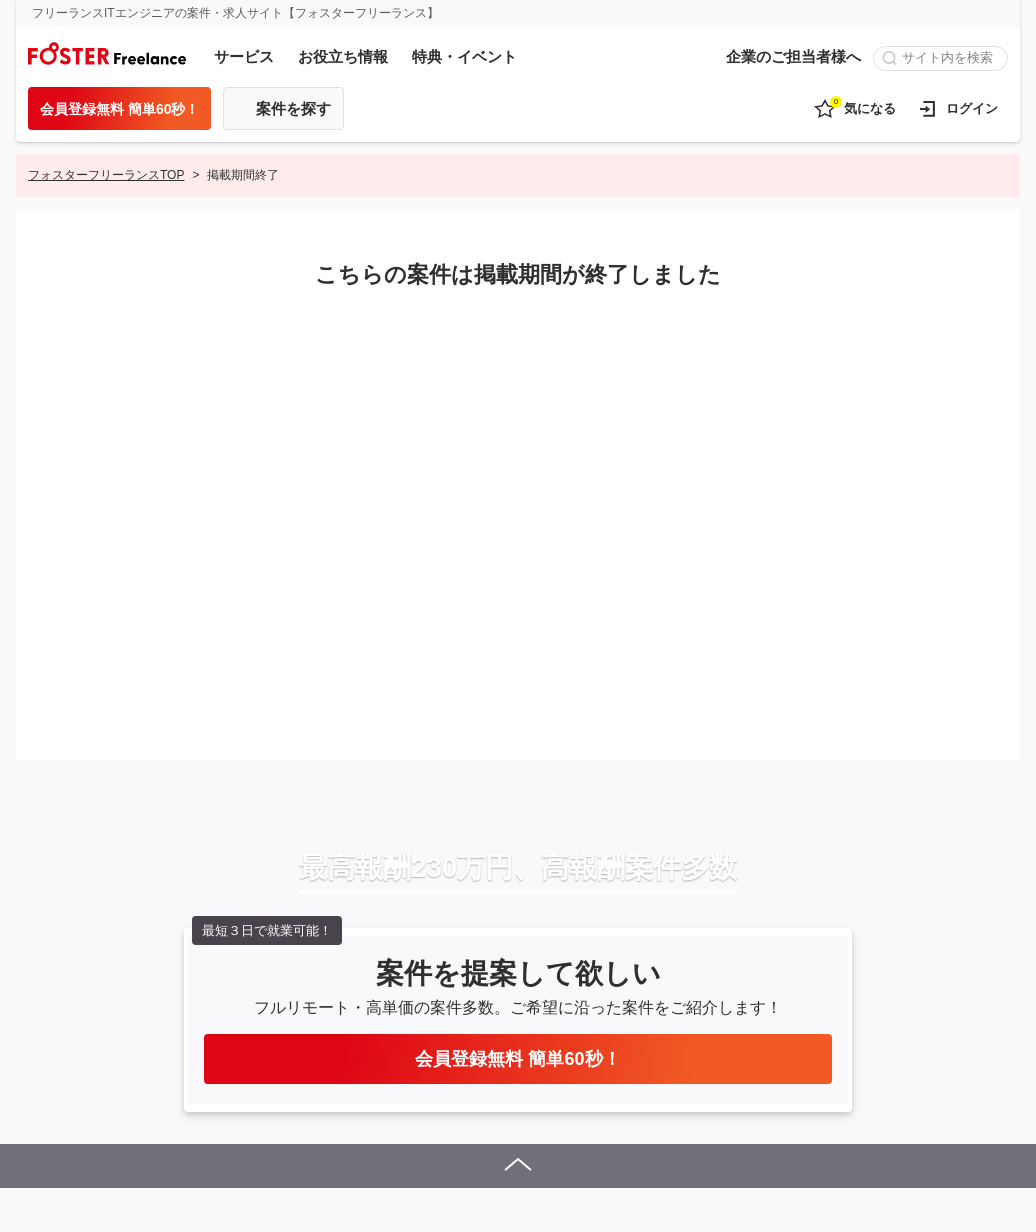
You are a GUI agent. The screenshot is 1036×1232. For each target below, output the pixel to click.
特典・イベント (464, 56)
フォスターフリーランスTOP (106, 175)
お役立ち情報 (343, 56)
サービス (244, 56)
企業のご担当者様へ (793, 56)
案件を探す (293, 108)
